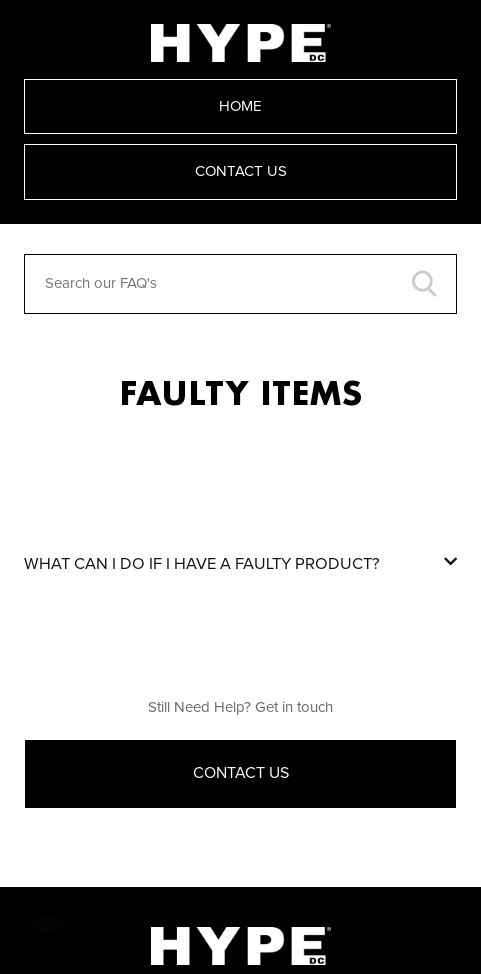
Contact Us (241, 171)
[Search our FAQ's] (240, 284)
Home (240, 106)
